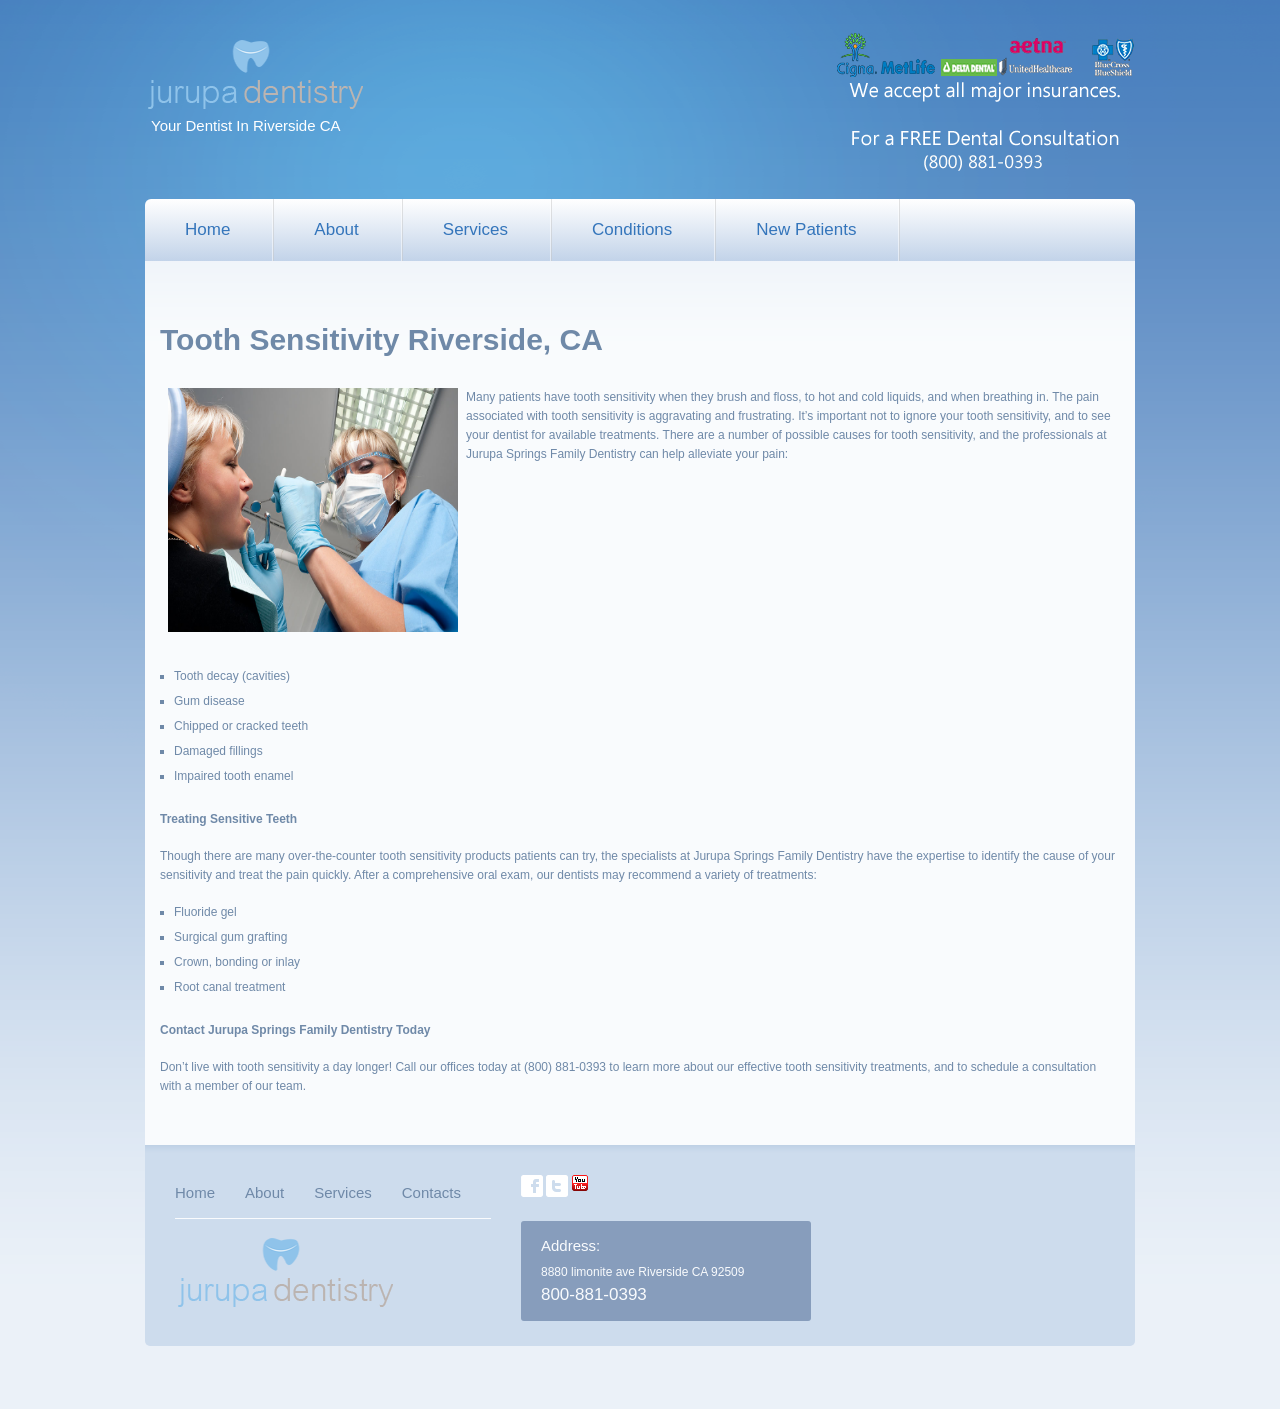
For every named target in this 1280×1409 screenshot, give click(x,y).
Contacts (431, 1192)
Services (475, 229)
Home (207, 229)
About (336, 229)
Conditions (632, 229)
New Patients (806, 229)
